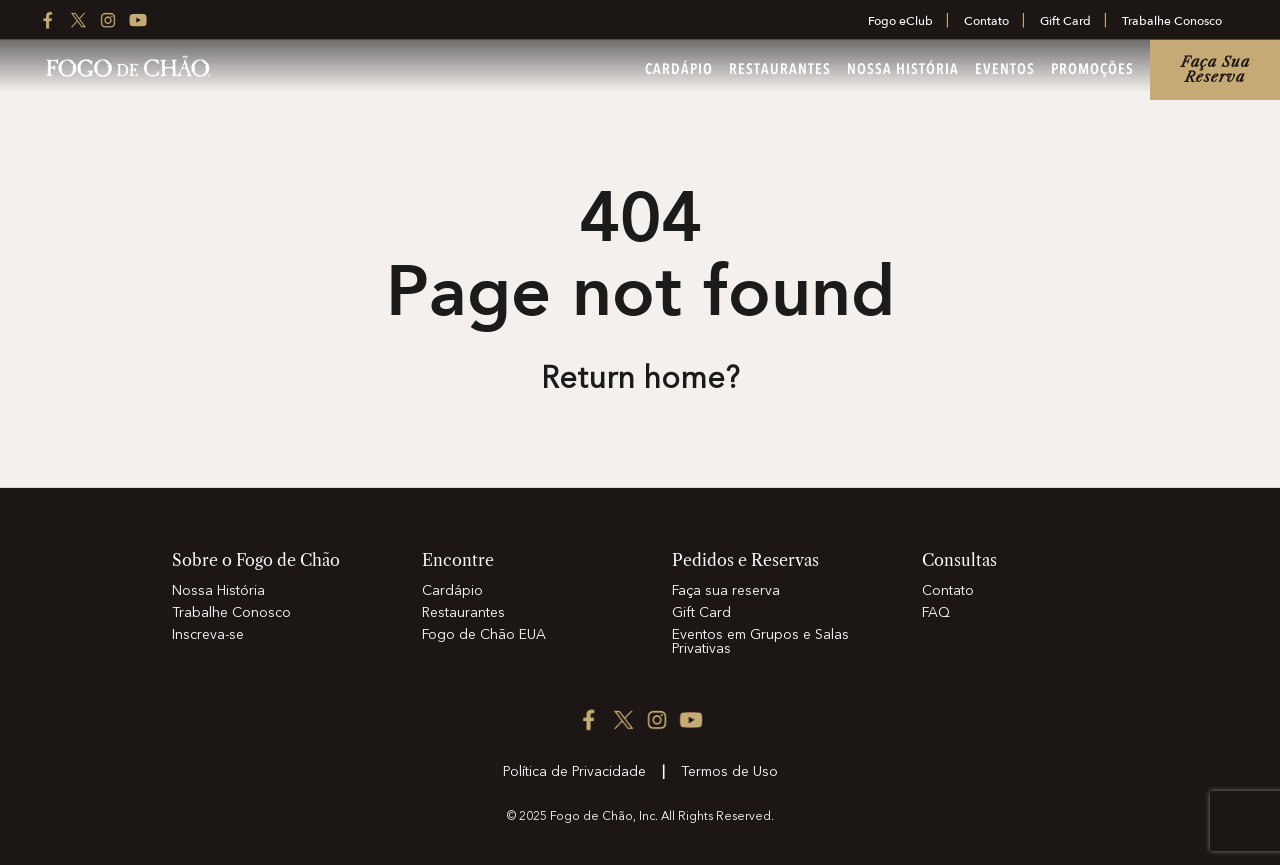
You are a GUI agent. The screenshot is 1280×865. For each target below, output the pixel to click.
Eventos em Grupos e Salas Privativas (760, 642)
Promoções (1092, 70)
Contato (986, 21)
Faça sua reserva (1215, 69)
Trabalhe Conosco (1172, 21)
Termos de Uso (729, 772)
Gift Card (1065, 21)
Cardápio (679, 70)
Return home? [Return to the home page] (640, 380)
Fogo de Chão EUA (484, 635)
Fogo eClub (900, 21)
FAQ (936, 613)
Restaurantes (780, 70)
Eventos (1005, 70)
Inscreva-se (208, 635)
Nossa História (903, 70)
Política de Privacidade (574, 772)
